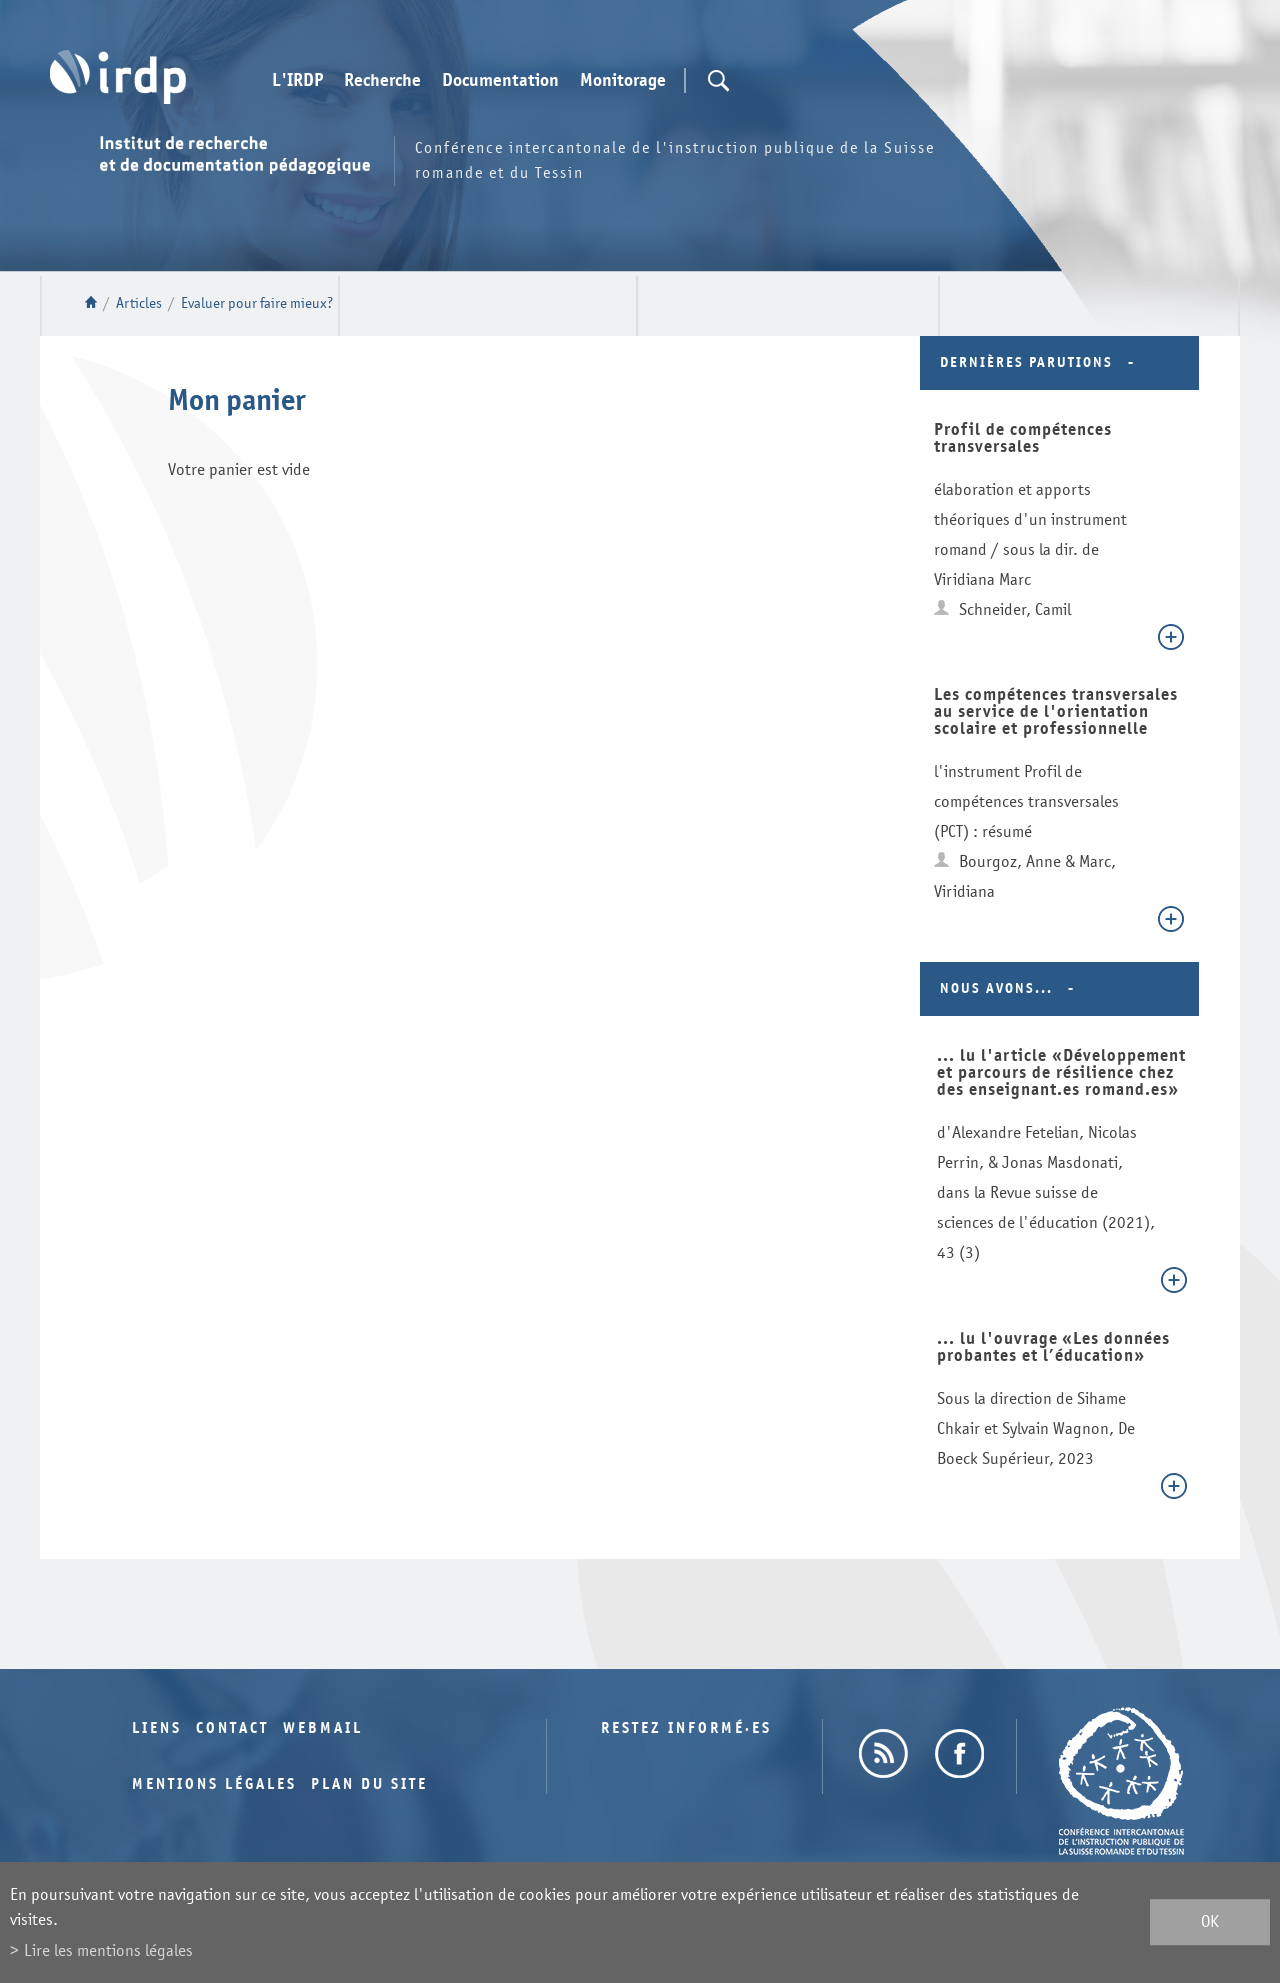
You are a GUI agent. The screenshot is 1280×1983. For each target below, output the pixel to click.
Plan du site (369, 1784)
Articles (139, 303)
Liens (157, 1728)
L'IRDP (297, 81)
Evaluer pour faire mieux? (257, 303)
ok (1210, 1922)
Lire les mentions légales (108, 1950)
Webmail (323, 1728)
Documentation (500, 81)
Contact (232, 1728)
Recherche (382, 81)
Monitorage (623, 81)
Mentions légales (214, 1784)
